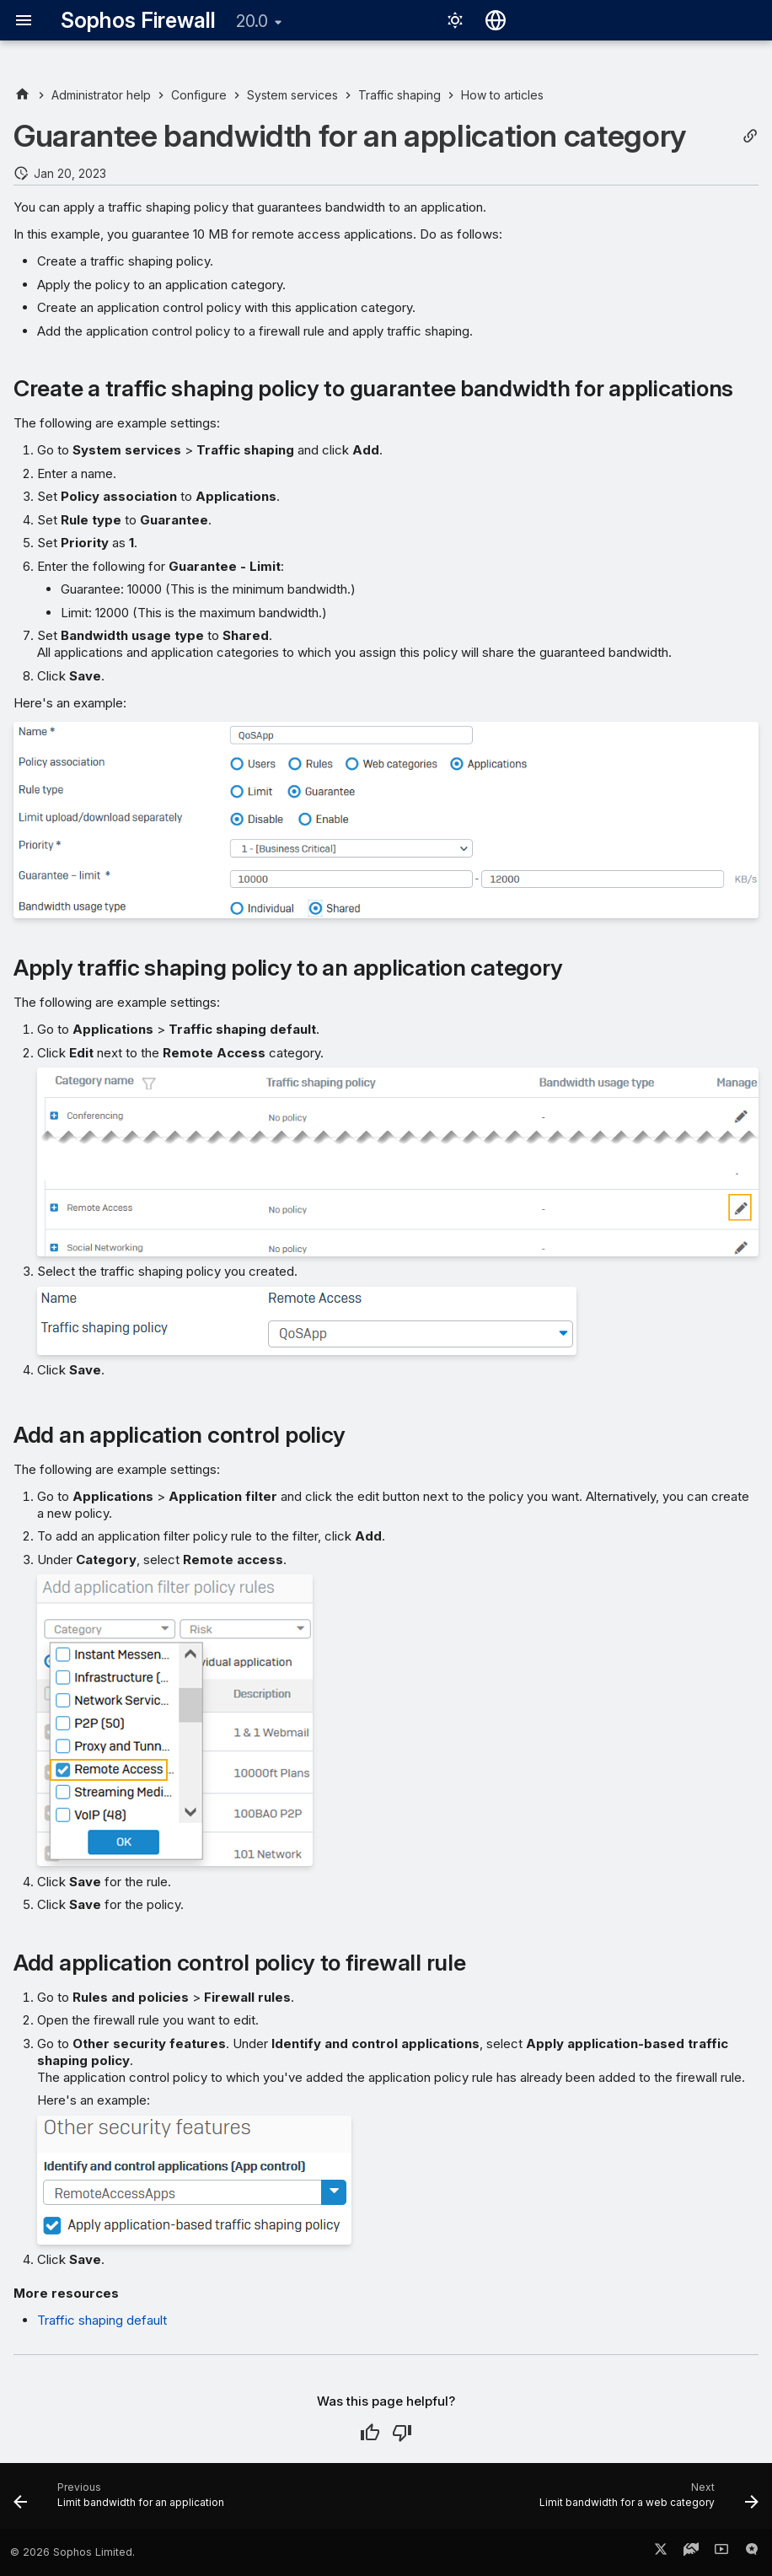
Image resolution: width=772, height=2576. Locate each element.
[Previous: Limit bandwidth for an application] (122, 2501)
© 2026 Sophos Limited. (72, 2552)
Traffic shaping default (102, 2320)
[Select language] (495, 20)
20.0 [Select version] (252, 21)
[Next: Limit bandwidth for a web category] (646, 2501)
